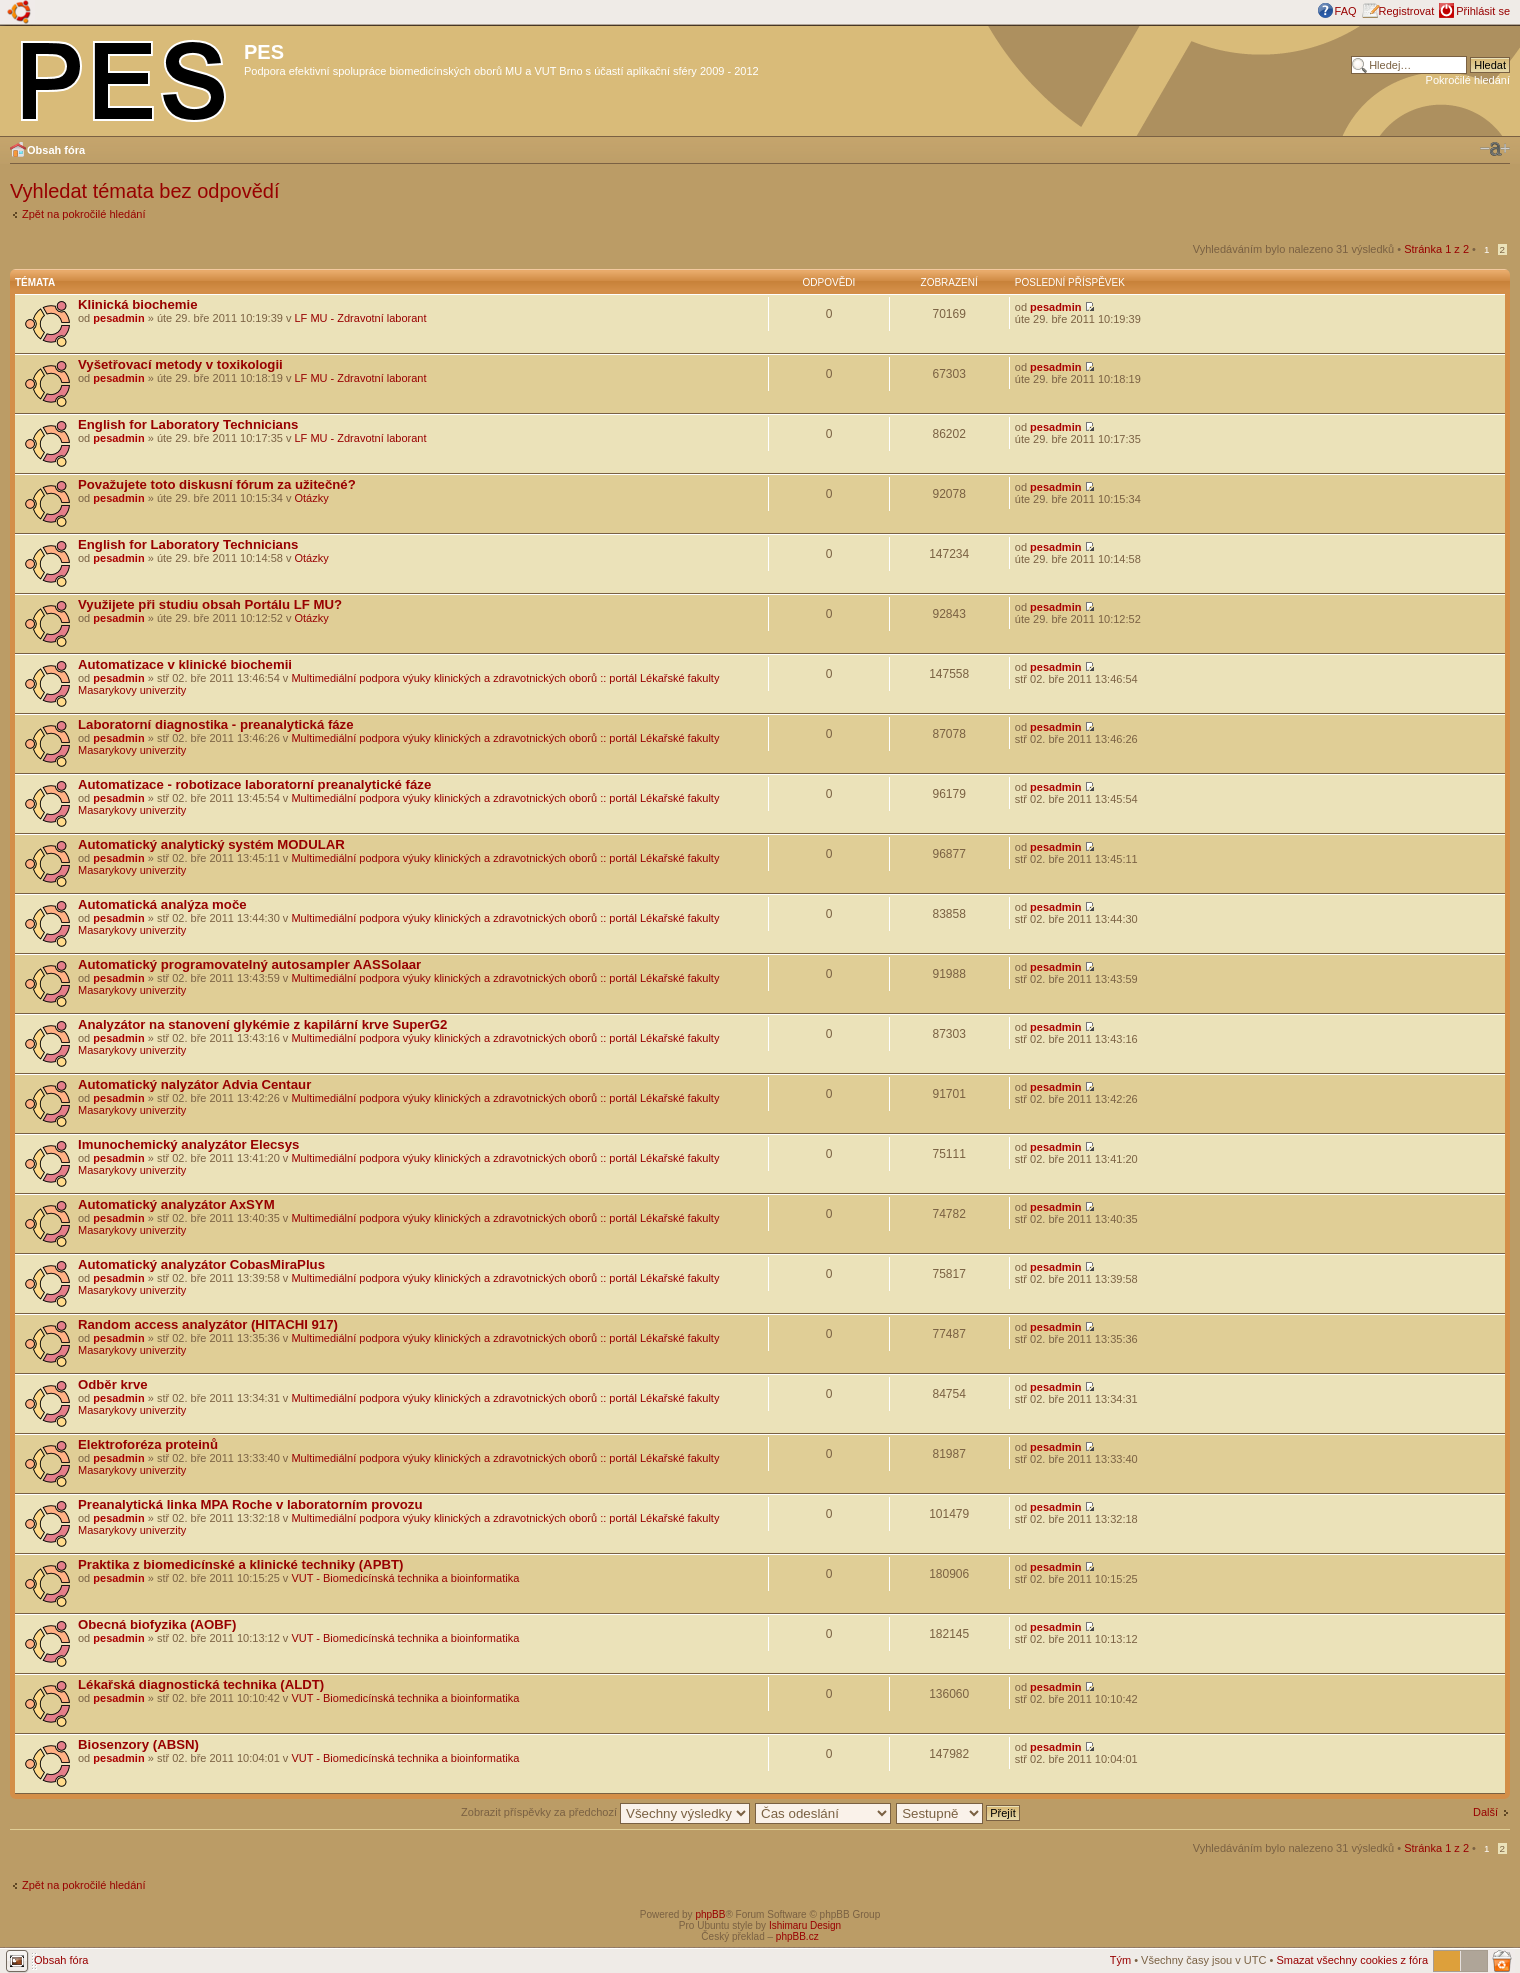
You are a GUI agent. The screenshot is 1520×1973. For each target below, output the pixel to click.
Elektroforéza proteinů (148, 1444)
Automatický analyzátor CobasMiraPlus (201, 1264)
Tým (1120, 1960)
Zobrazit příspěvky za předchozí (605, 1812)
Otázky (312, 498)
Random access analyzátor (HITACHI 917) (208, 1324)
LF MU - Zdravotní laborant (361, 318)
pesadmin (118, 318)
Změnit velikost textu (1495, 149)
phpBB (710, 1914)
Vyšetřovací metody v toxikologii (180, 364)
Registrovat (1407, 11)
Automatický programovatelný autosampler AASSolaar (249, 964)
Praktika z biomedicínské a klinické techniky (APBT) (240, 1564)
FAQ (1346, 11)
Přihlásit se (1483, 11)
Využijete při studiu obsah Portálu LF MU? (210, 604)
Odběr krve (113, 1384)
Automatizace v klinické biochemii (185, 664)
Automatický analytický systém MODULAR (211, 844)
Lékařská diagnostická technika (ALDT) (201, 1684)
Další (1485, 1812)
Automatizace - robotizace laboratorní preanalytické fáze (254, 784)
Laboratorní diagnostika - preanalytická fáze (216, 724)
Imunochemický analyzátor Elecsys (188, 1144)
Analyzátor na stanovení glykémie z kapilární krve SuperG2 (262, 1024)
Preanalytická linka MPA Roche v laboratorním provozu (250, 1504)
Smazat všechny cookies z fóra (1352, 1960)
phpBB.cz (797, 1936)
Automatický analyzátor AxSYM (176, 1204)
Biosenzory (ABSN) (138, 1744)
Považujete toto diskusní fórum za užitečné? (217, 484)
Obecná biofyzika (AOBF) (157, 1624)
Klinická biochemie (137, 304)
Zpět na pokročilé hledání (84, 214)
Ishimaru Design (805, 1925)
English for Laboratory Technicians (188, 424)
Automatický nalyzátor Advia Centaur (194, 1084)
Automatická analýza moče (162, 904)
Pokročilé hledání (1468, 80)
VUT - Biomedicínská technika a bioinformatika (405, 1578)
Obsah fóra (56, 150)
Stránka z (1436, 249)
